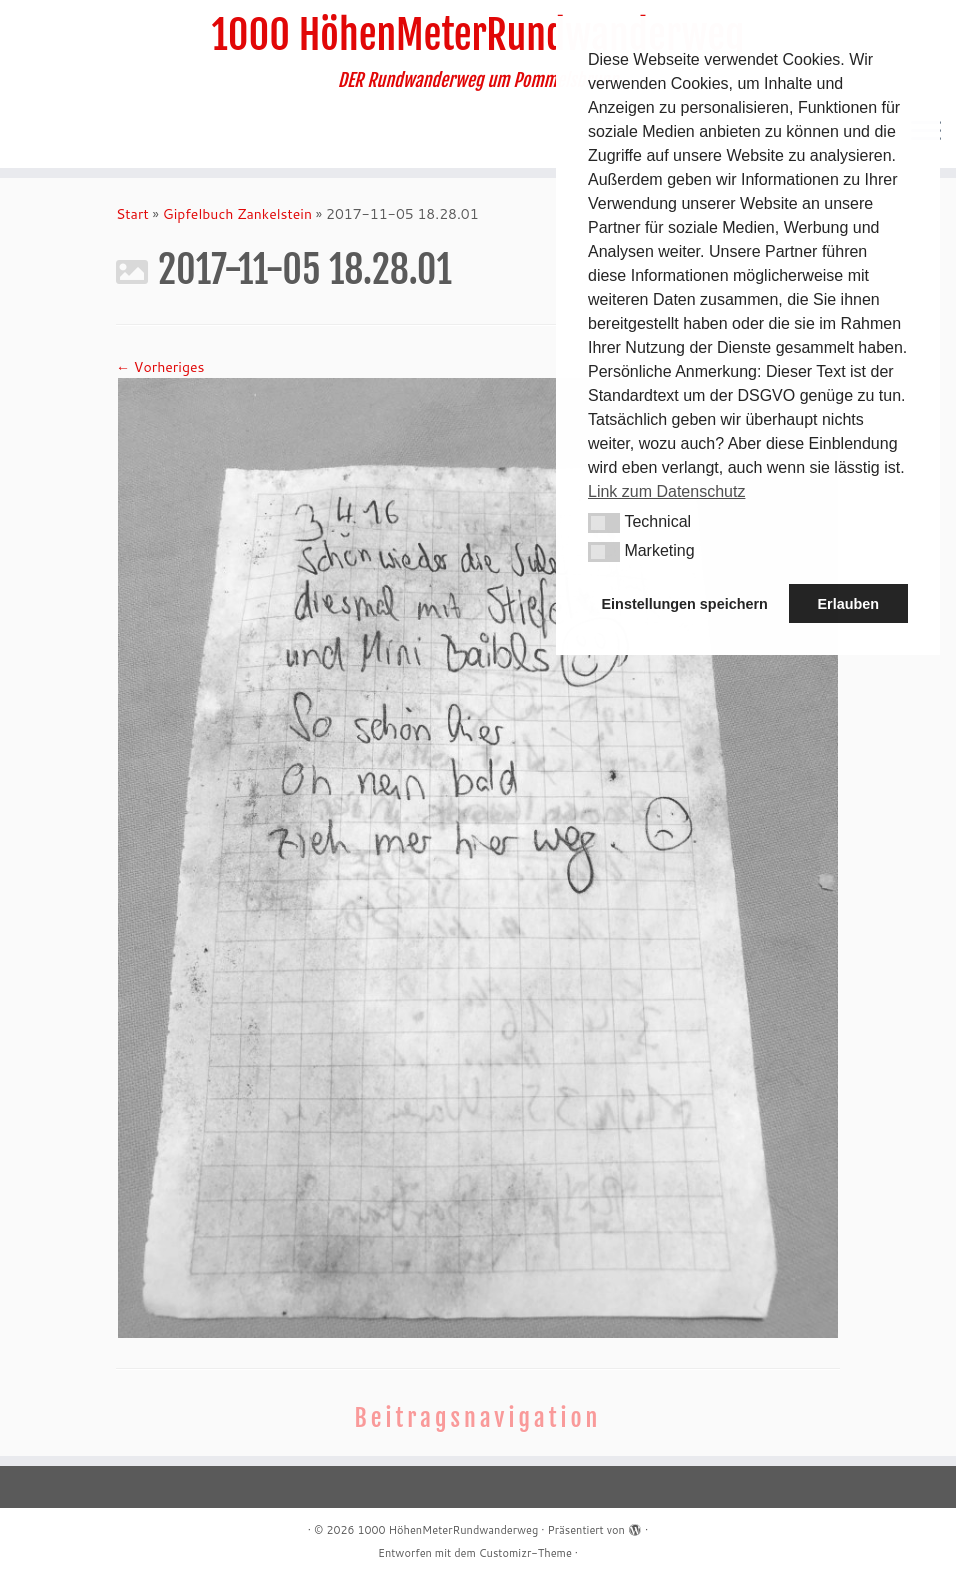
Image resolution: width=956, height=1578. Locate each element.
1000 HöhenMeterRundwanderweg (478, 35)
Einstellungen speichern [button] (685, 604)
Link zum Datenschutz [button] (666, 491)
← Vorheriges (160, 367)
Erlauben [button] (848, 604)
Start (132, 214)
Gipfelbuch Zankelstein (237, 214)
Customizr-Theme (525, 1553)
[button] (604, 523)
